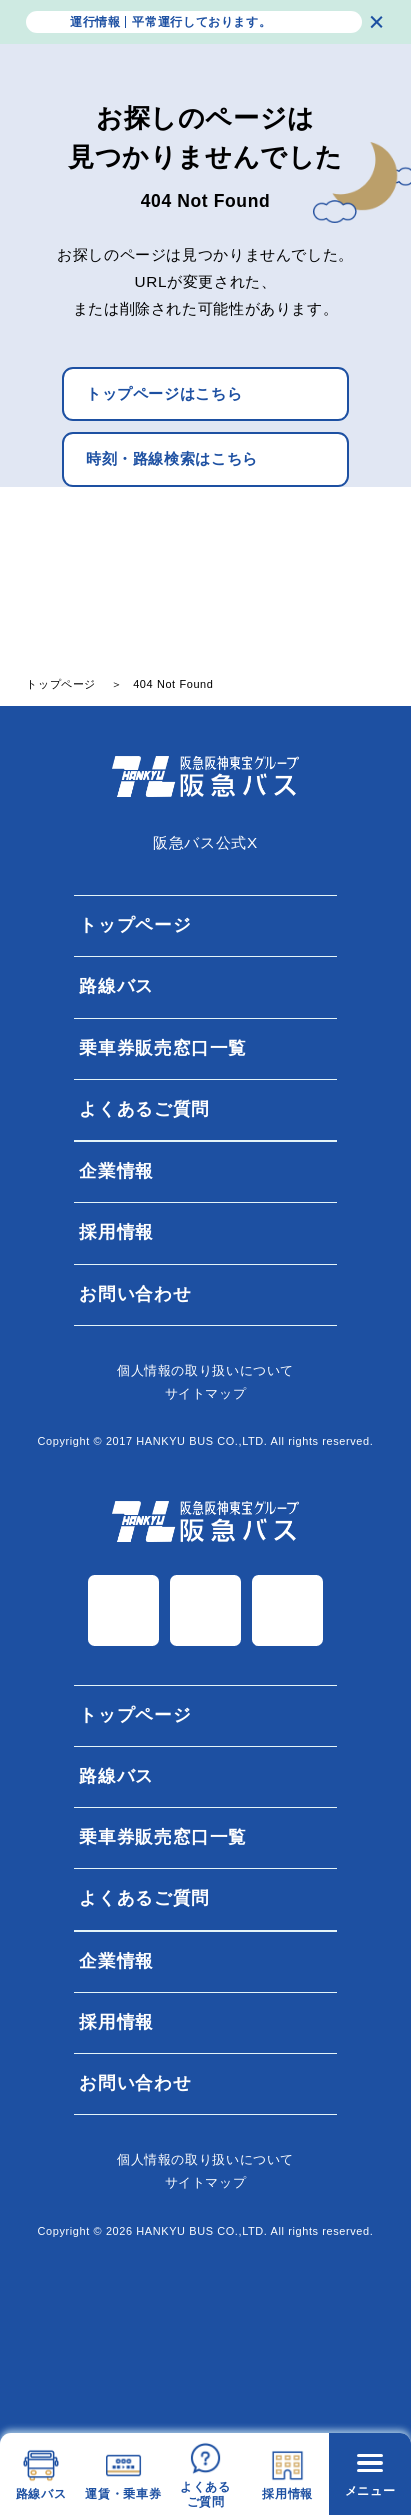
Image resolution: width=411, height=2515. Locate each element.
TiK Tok (287, 1610)
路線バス (116, 987)
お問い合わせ (135, 1294)
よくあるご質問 (144, 1109)
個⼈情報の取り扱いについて (205, 1370)
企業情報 (116, 1171)
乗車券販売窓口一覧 (163, 1048)
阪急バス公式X (205, 842)
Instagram (205, 1610)
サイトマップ (206, 1393)
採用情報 (116, 1233)
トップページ (135, 925)
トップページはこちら (164, 393)
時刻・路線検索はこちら (172, 458)
